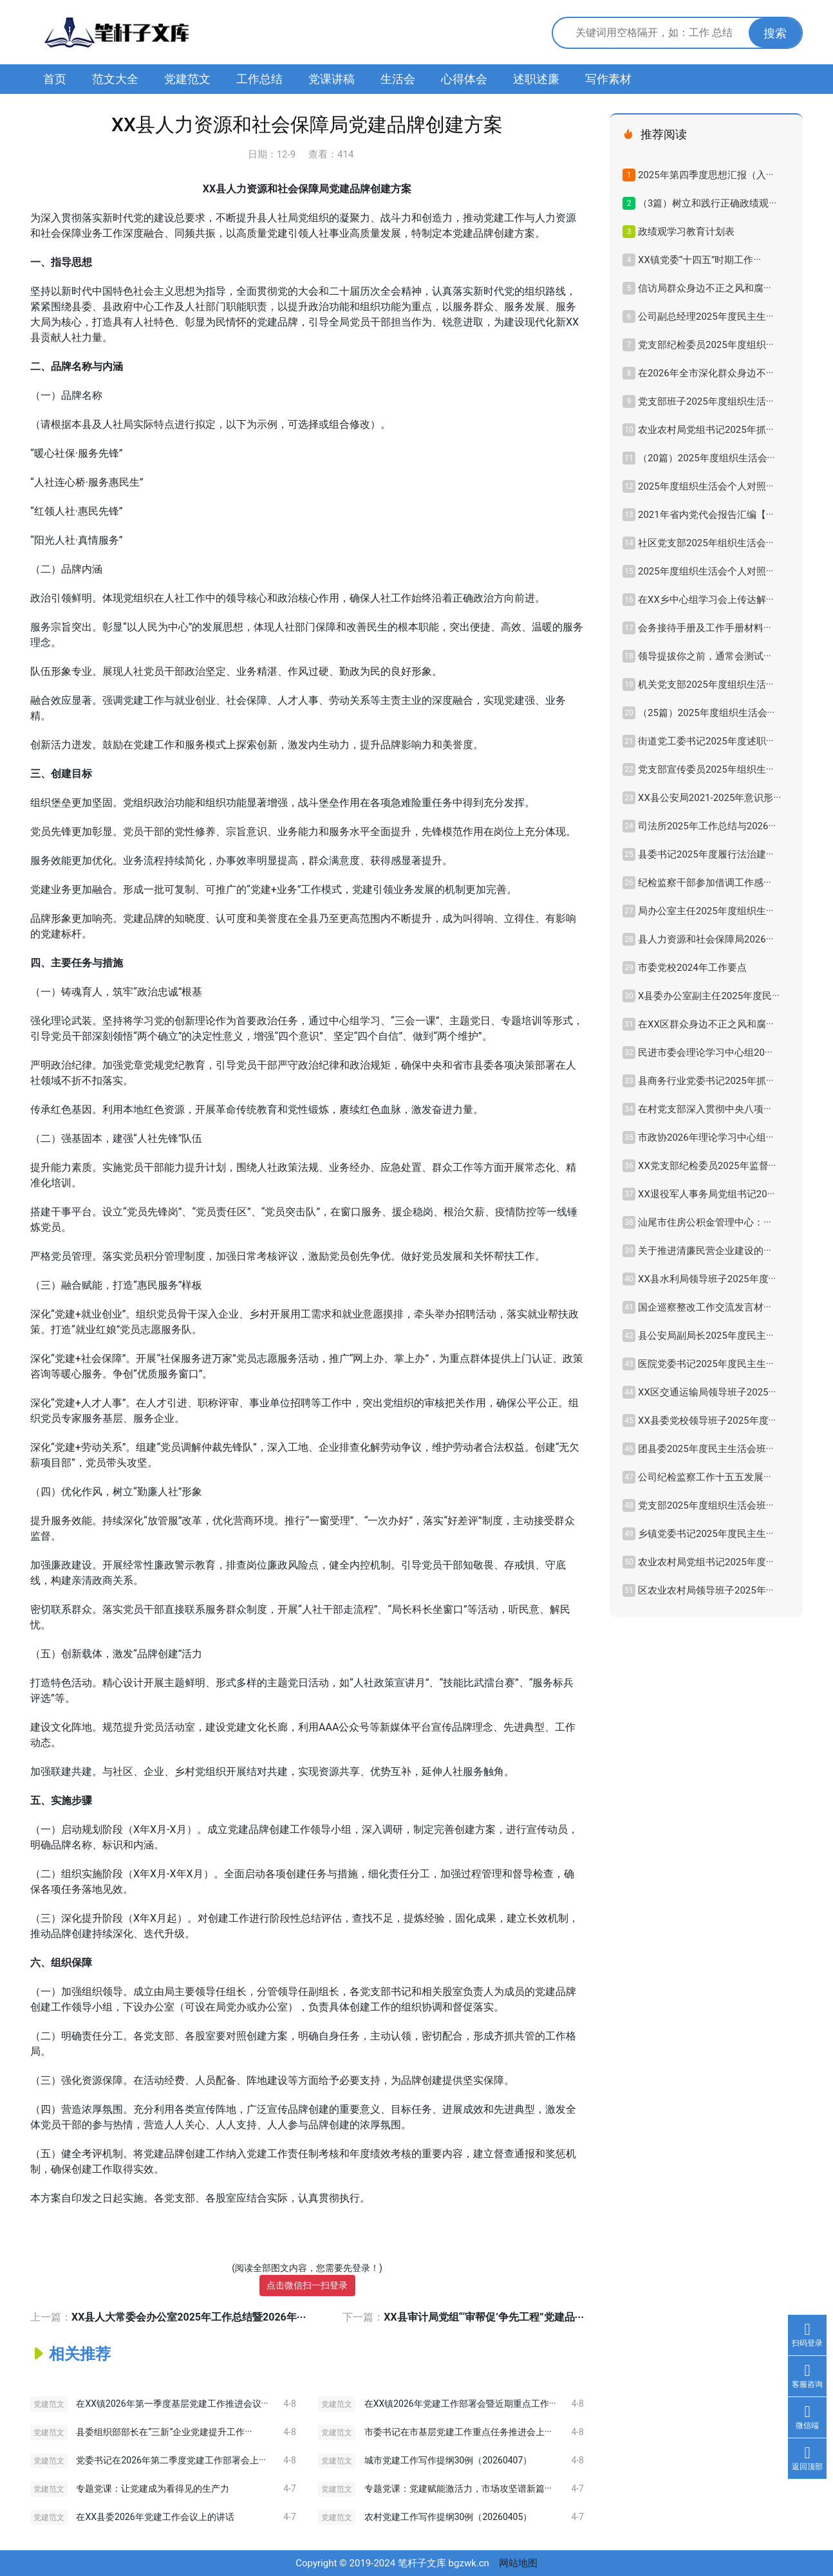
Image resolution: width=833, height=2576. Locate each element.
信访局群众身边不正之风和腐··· (704, 288)
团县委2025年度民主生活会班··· (705, 1449)
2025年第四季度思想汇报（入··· (705, 175)
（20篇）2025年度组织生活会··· (706, 458)
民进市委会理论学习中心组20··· (705, 1052)
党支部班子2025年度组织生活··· (705, 401)
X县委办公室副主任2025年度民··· (709, 996)
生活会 (397, 79)
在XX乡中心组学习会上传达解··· (706, 599)
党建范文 (187, 79)
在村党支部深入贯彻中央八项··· (704, 1109)
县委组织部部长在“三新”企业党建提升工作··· (164, 2432)
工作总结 (259, 79)
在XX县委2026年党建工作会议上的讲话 (155, 2517)
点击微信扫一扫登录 (307, 2285)
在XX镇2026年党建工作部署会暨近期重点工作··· (460, 2403)
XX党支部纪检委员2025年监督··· (707, 1166)
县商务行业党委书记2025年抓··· (705, 1081)
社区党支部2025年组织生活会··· (705, 543)
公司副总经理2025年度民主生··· (705, 316)
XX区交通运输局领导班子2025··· (707, 1392)
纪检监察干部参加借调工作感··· (704, 882)
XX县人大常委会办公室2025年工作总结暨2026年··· (188, 2317)
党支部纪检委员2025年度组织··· (705, 345)
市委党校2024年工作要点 (692, 967)
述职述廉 (536, 79)
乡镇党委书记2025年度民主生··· (705, 1534)
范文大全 (115, 79)
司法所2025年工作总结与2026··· (707, 826)
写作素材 (608, 79)
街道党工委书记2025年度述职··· (705, 741)
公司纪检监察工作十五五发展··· (704, 1477)
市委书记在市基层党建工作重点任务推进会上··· (458, 2432)
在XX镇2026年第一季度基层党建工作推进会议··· (172, 2403)
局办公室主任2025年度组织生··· (705, 911)
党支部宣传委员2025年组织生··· (705, 769)
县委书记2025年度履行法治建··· (705, 854)
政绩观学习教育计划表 (686, 231)
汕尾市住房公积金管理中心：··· (704, 1222)
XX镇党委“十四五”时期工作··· (699, 260)
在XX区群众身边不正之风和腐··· (706, 1024)
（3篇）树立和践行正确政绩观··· (707, 203)
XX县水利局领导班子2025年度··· (707, 1279)
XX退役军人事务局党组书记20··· (706, 1194)
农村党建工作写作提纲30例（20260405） (448, 2517)
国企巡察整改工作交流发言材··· (704, 1307)
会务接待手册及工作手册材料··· (704, 628)
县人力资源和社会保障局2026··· (705, 939)
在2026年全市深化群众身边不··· (705, 373)
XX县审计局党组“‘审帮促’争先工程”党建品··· (484, 2317)
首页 (54, 79)
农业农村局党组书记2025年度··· (705, 1562)
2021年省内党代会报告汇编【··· (705, 514)
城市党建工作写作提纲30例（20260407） (448, 2460)
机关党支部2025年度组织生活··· (705, 684)
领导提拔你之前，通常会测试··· (704, 656)
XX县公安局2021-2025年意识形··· (709, 798)
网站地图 (518, 2563)
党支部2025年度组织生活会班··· (705, 1505)
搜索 (775, 33)
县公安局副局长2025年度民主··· (705, 1335)
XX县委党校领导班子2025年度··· (707, 1420)
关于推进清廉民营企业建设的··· (704, 1250)
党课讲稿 (331, 79)
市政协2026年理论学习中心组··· (705, 1137)
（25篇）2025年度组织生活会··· (706, 713)
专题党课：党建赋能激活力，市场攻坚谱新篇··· (458, 2488)
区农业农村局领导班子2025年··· (705, 1590)
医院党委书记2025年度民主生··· (705, 1364)
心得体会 (464, 79)
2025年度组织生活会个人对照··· (705, 486)
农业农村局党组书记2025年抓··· (705, 430)
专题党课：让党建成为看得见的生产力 (152, 2488)
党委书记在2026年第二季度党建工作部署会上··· (170, 2460)
